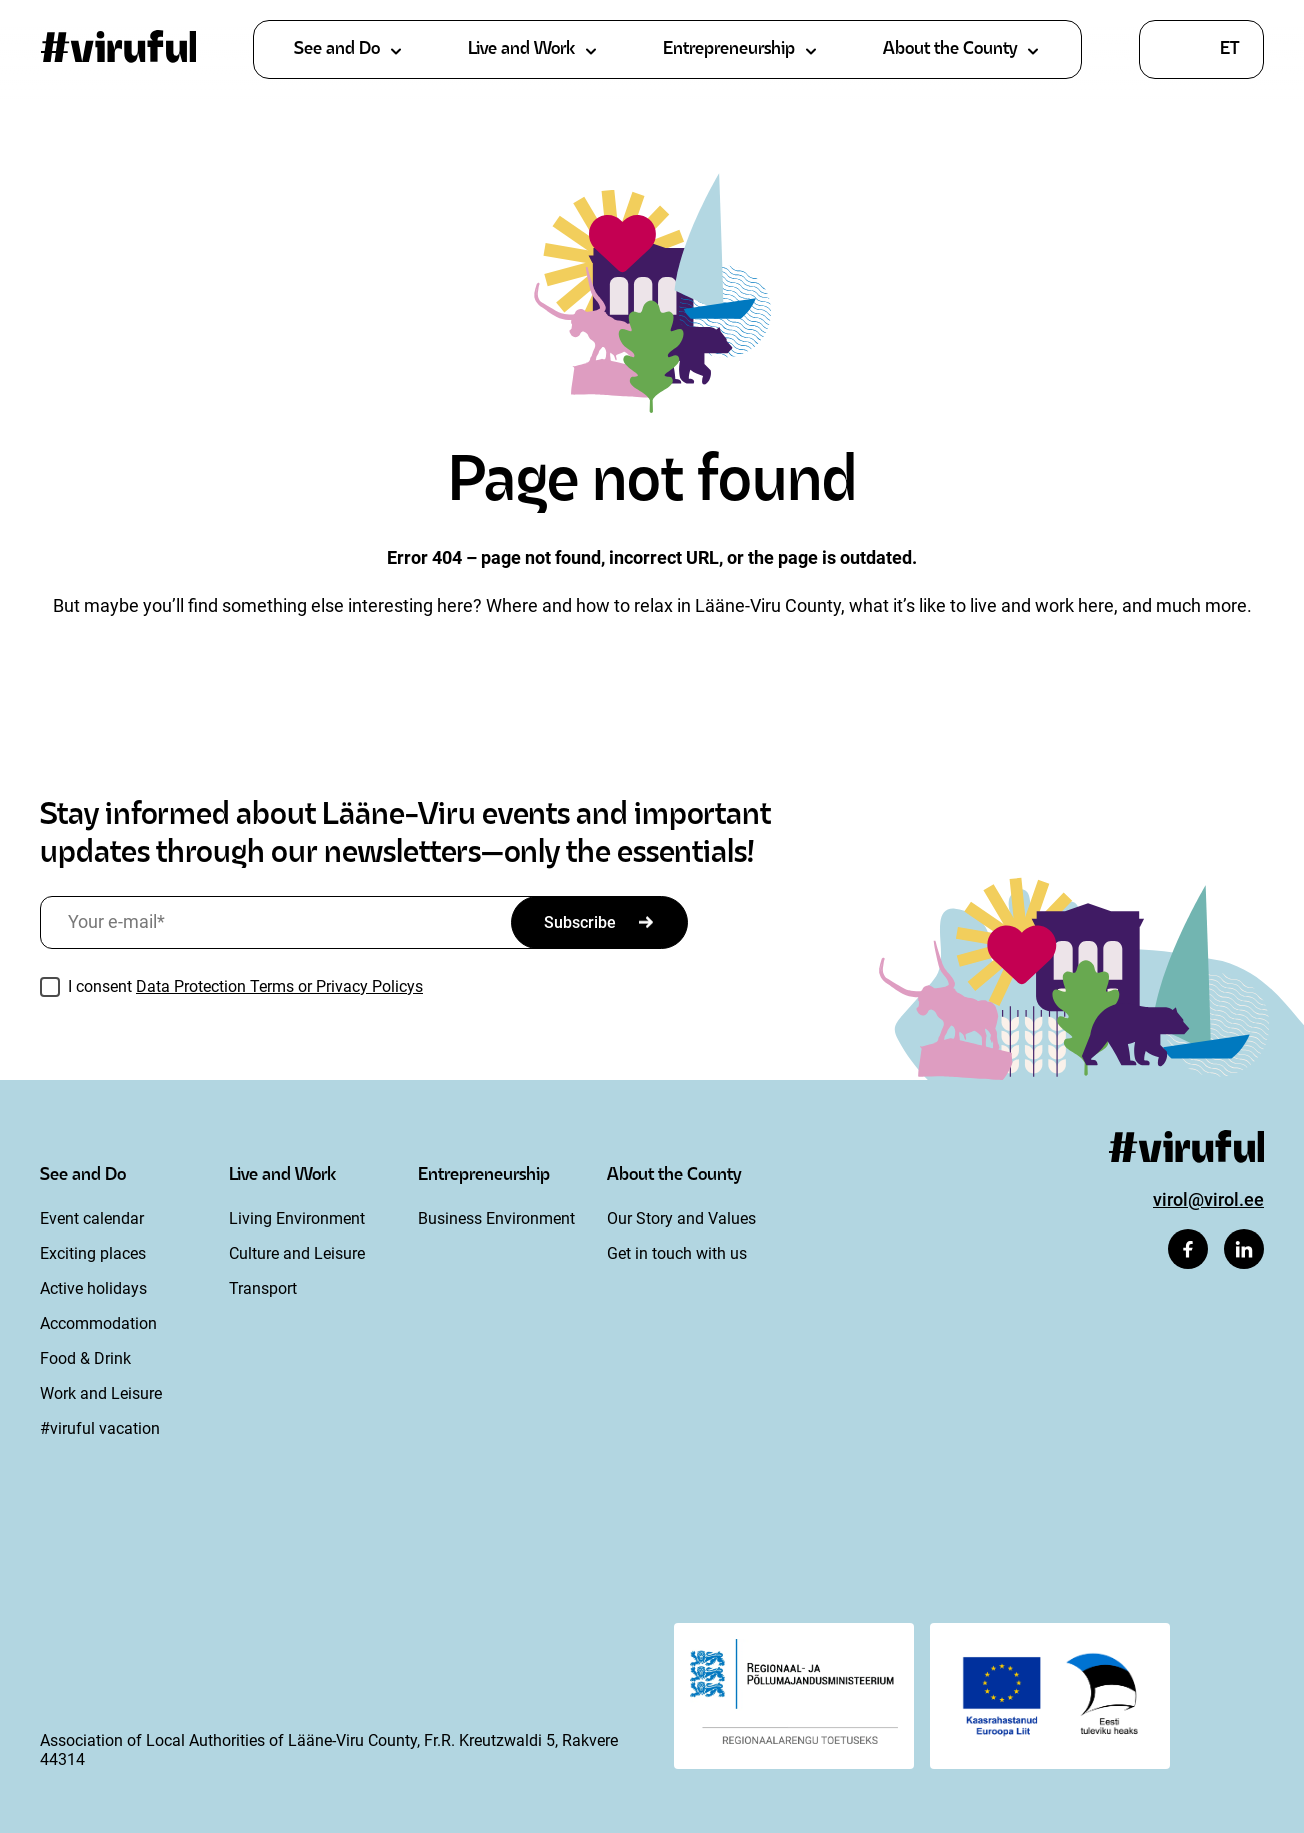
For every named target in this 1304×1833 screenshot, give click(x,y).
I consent (245, 986)
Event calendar (92, 1218)
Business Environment (496, 1218)
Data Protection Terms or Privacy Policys (279, 986)
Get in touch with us (677, 1253)
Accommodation (98, 1323)
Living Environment (297, 1218)
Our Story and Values (681, 1218)
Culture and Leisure (297, 1253)
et (1229, 49)
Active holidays (93, 1288)
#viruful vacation (100, 1428)
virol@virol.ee (1208, 1199)
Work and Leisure (101, 1393)
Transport (263, 1288)
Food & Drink (85, 1358)
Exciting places (93, 1253)
